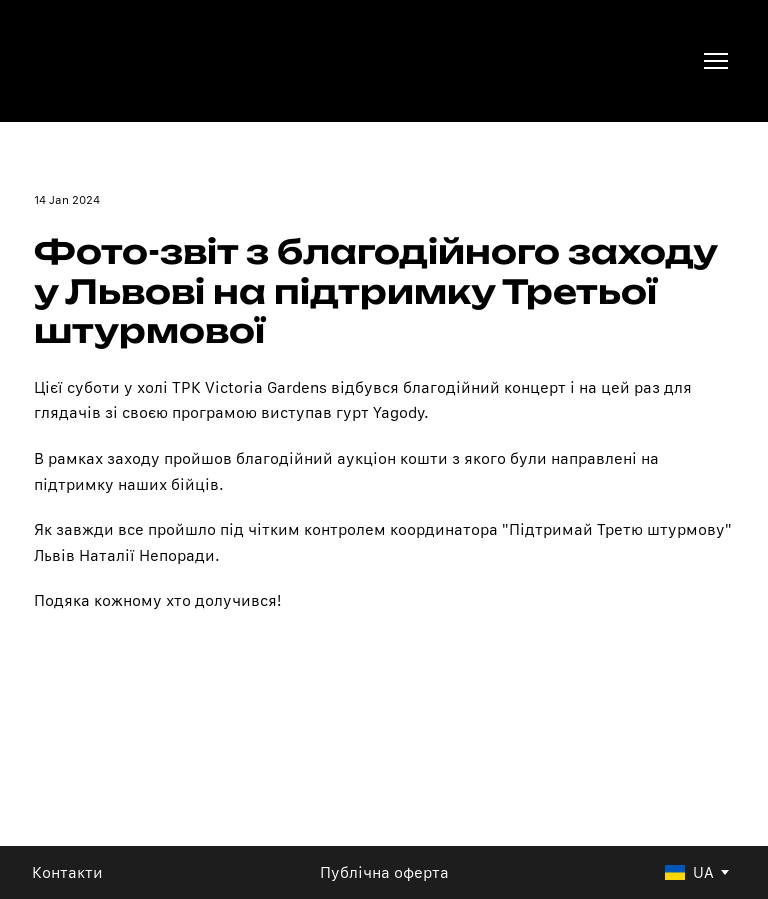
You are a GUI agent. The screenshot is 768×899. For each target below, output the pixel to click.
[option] (689, 872)
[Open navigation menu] (716, 61)
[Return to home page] (100, 61)
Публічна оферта (384, 872)
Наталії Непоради (147, 555)
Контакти (67, 872)
